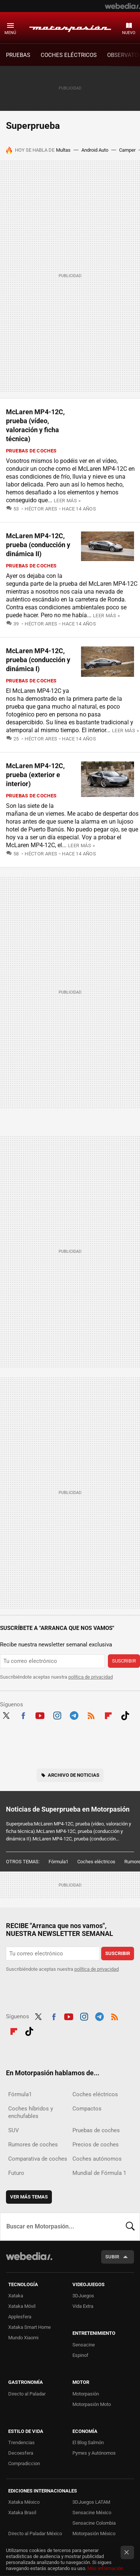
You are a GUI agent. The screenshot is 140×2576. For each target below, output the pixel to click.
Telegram (74, 1715)
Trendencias (21, 2442)
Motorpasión (70, 27)
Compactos (87, 2108)
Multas (63, 150)
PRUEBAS (18, 55)
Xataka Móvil (21, 2306)
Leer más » (67, 500)
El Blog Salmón (88, 2442)
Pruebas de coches (31, 451)
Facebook (23, 1715)
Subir (112, 2257)
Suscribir (124, 1661)
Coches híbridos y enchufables (30, 2112)
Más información (105, 2568)
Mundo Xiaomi (23, 2337)
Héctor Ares (41, 509)
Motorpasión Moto (91, 2404)
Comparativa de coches (37, 2158)
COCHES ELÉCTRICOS (69, 55)
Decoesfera (20, 2453)
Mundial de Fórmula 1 (99, 2173)
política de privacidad (90, 1677)
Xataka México (24, 2502)
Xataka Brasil (22, 2512)
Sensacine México (91, 2512)
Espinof (80, 2355)
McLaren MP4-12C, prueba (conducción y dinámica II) (38, 545)
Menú (10, 32)
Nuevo (129, 32)
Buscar (130, 2226)
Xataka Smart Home (29, 2327)
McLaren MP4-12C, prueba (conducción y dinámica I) (38, 660)
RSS (91, 1715)
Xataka (15, 2295)
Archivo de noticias (73, 1775)
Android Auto (94, 150)
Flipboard (108, 1715)
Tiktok (125, 1715)
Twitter (6, 1715)
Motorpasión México (93, 2533)
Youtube (40, 1715)
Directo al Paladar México (35, 2533)
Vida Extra (82, 2306)
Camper (127, 150)
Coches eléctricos (96, 1861)
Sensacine (83, 2345)
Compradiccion (24, 2463)
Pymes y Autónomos (94, 2453)
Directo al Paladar (27, 2394)
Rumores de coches (33, 2144)
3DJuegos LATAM (91, 2502)
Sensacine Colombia (94, 2523)
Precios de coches (95, 2144)
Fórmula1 (58, 1861)
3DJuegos (83, 2295)
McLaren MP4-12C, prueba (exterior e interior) (35, 775)
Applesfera (19, 2316)
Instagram (57, 1715)
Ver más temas (29, 2197)
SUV (13, 2130)
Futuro (16, 2173)
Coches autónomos (97, 2158)
